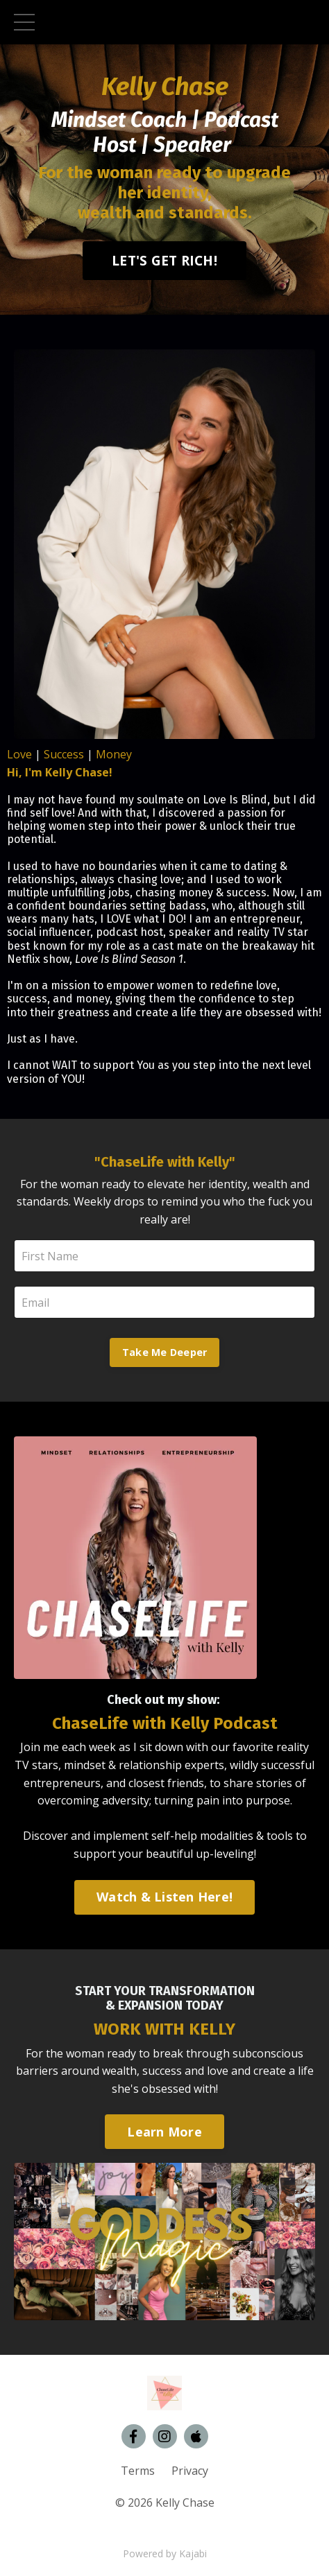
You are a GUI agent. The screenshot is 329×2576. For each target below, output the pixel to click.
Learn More (164, 2131)
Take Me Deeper (165, 1352)
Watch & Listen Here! (164, 1896)
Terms (138, 2470)
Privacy (189, 2470)
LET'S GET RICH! (164, 260)
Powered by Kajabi (165, 2553)
